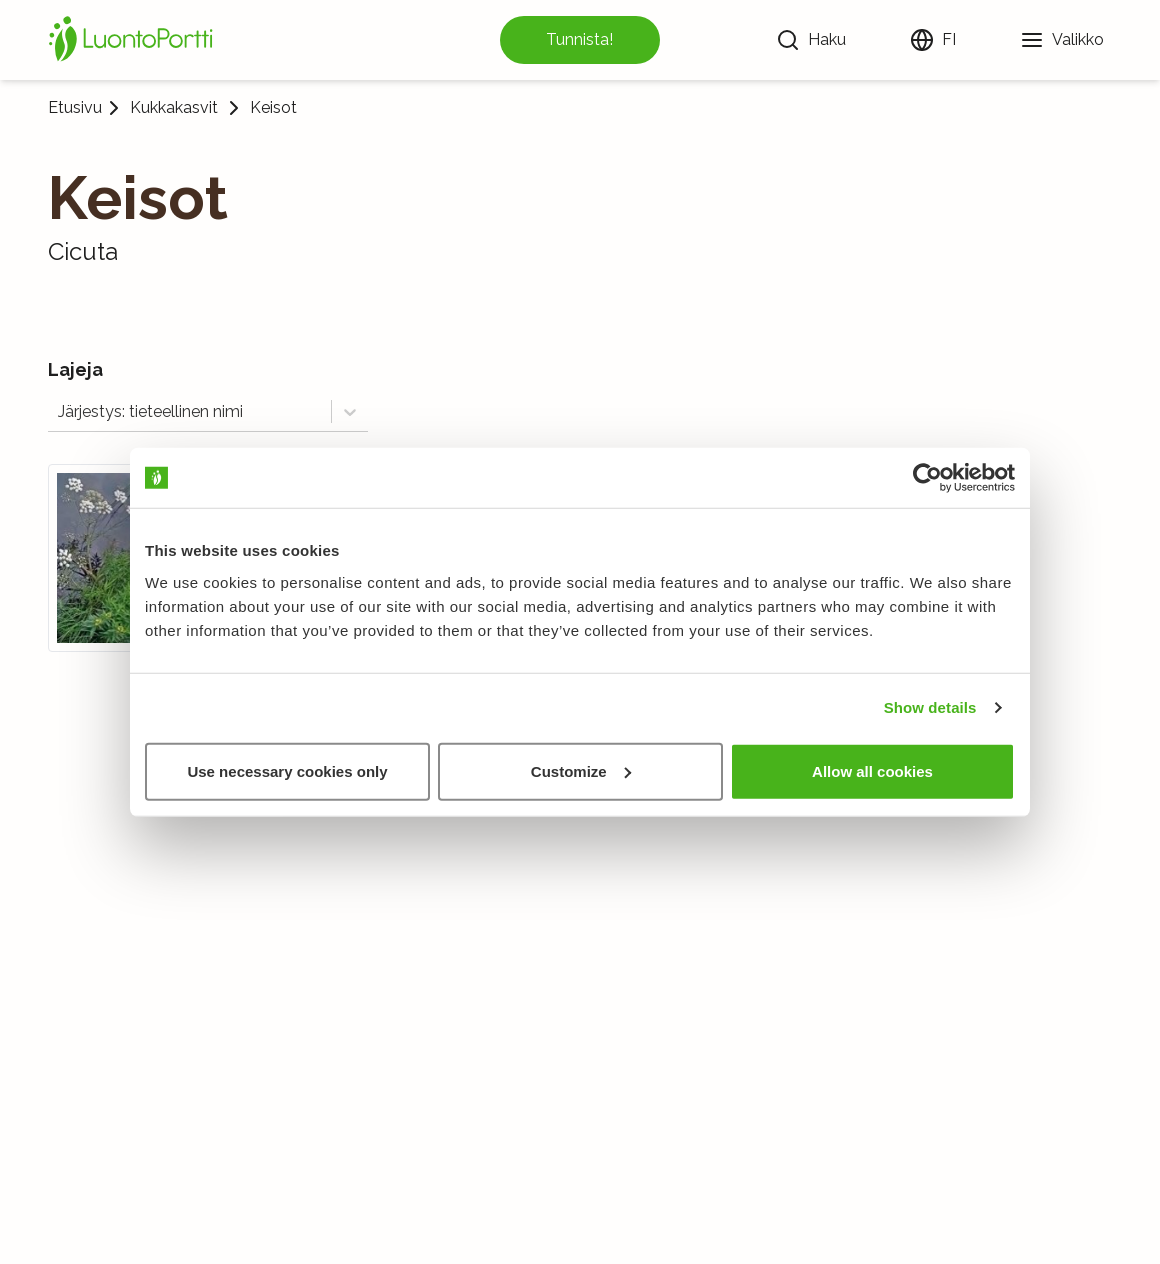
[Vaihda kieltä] (933, 40)
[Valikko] (1062, 40)
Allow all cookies (872, 770)
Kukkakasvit (174, 108)
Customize (581, 770)
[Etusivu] (134, 40)
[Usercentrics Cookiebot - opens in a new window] (927, 478)
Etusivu (75, 107)
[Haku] (811, 40)
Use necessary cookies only (287, 770)
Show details (930, 707)
